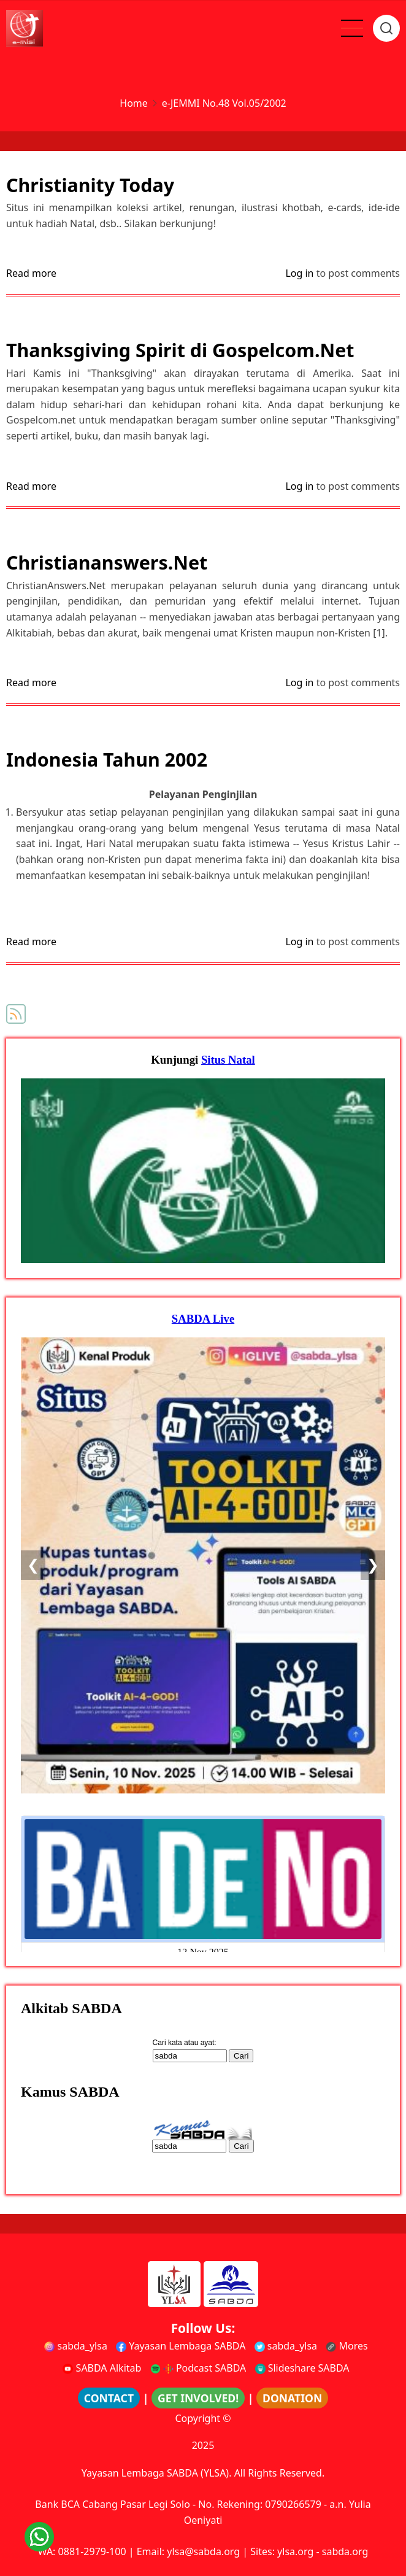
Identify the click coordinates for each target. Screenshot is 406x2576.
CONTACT (109, 2398)
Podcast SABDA (198, 2368)
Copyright (197, 2418)
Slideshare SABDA (302, 2368)
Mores (346, 2346)
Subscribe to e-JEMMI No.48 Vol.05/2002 (16, 1014)
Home (134, 103)
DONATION (292, 2398)
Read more (31, 274)
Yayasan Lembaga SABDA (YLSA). (157, 2473)
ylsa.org (295, 2551)
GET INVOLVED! (198, 2398)
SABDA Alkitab (102, 2368)
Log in (299, 273)
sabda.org (345, 2551)
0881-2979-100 (92, 2551)
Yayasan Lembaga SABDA (180, 2346)
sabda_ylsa (75, 2346)
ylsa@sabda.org (203, 2551)
